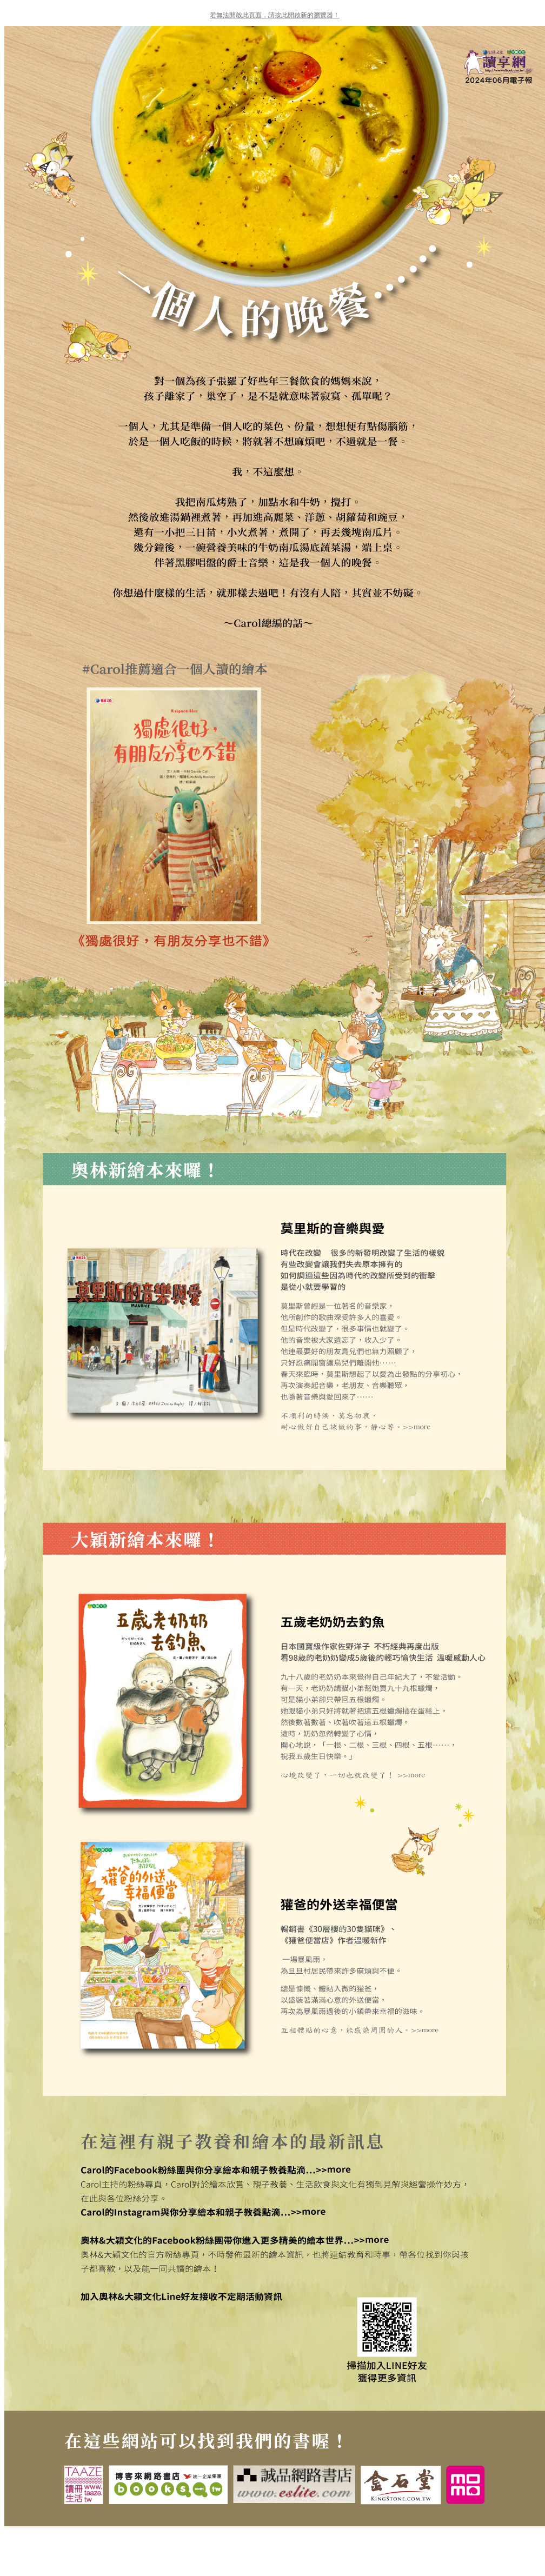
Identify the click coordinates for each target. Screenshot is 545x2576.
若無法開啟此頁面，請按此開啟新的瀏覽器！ (275, 15)
